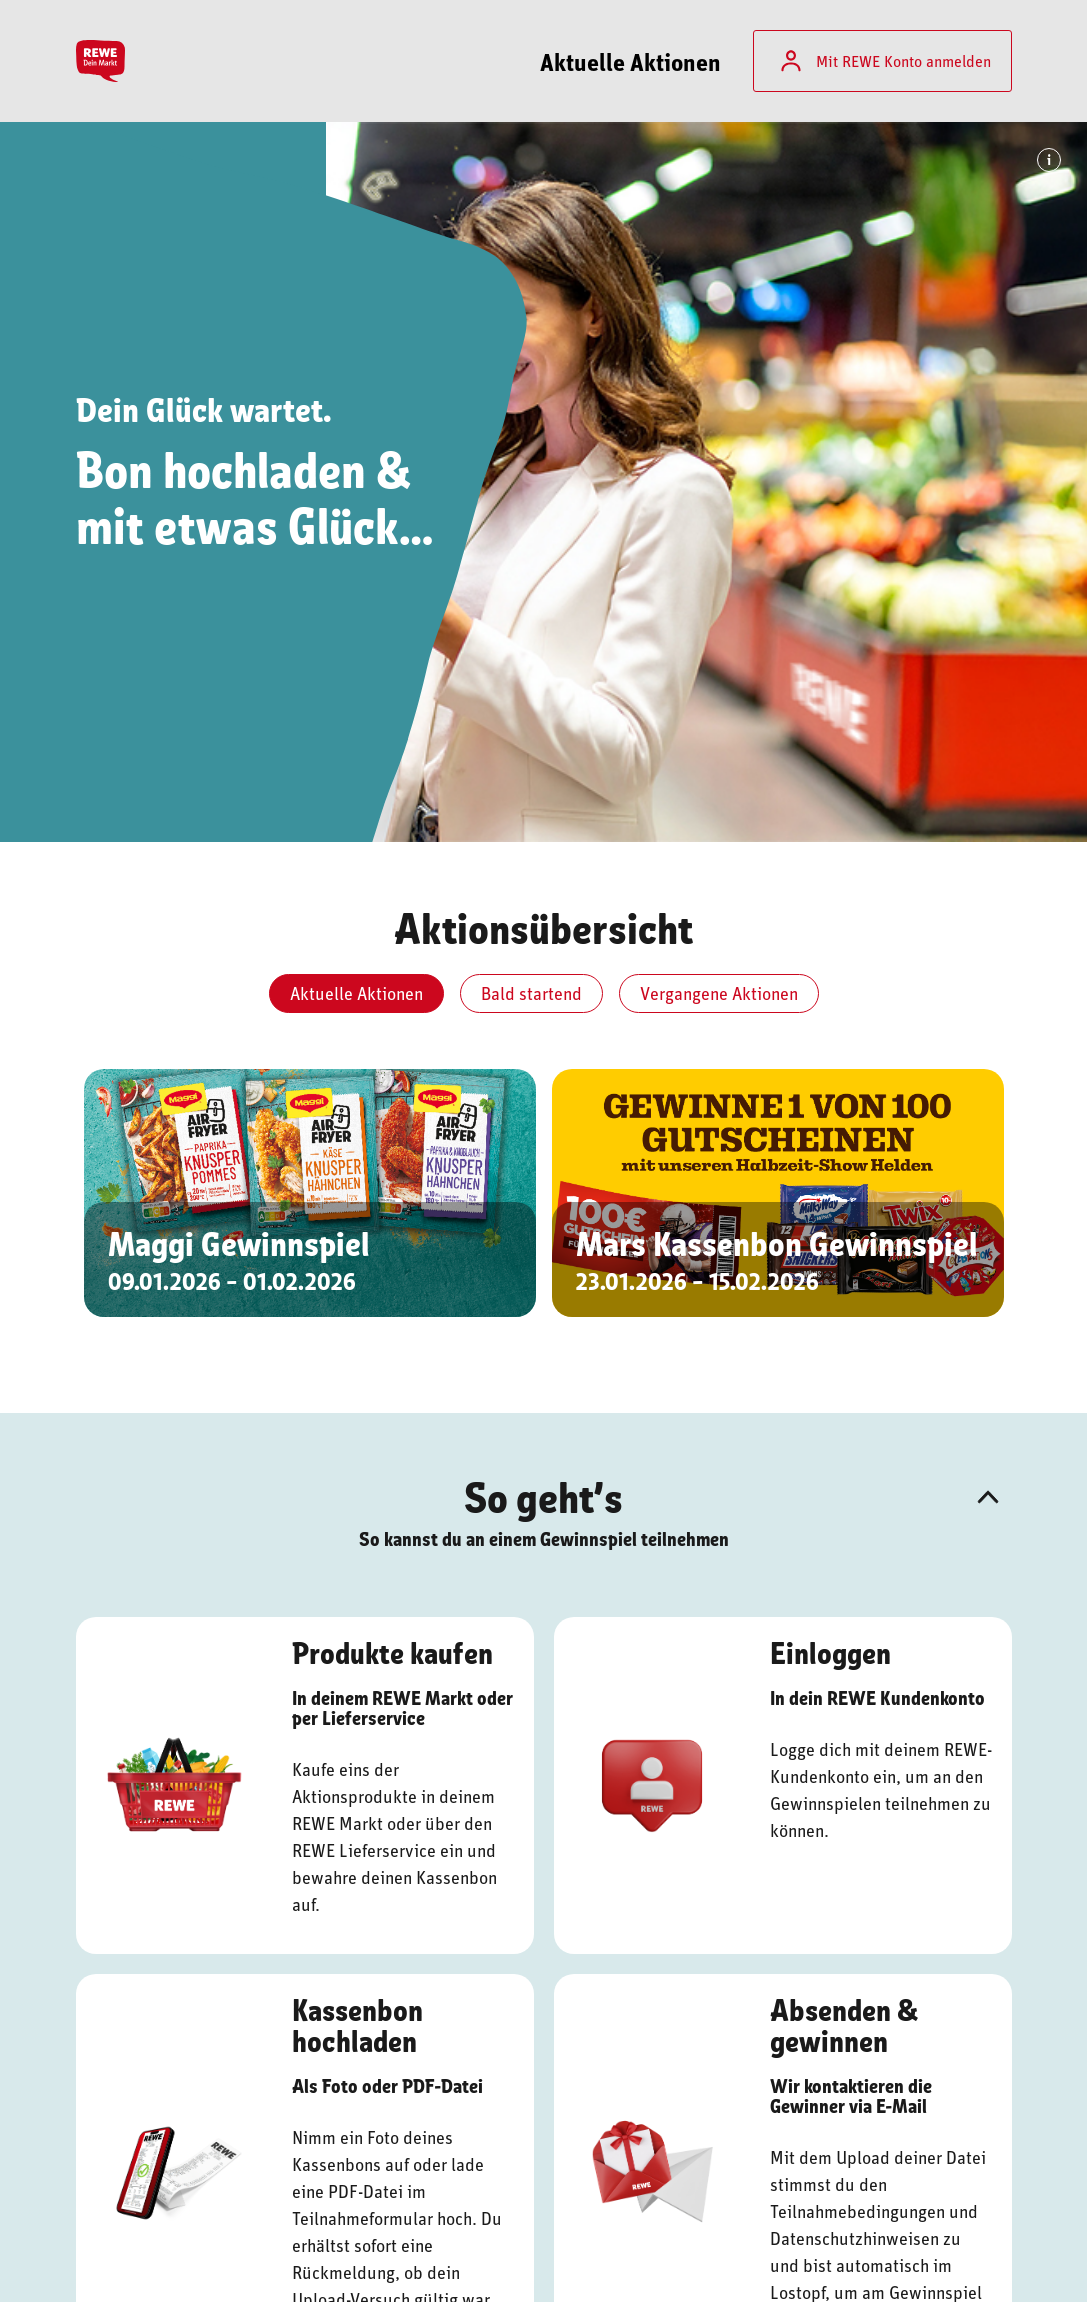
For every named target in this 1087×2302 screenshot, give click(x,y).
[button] (988, 1497)
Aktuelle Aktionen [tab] (356, 993)
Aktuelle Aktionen (630, 61)
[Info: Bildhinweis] (1049, 160)
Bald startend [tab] (531, 993)
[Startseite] (105, 61)
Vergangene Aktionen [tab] (719, 993)
